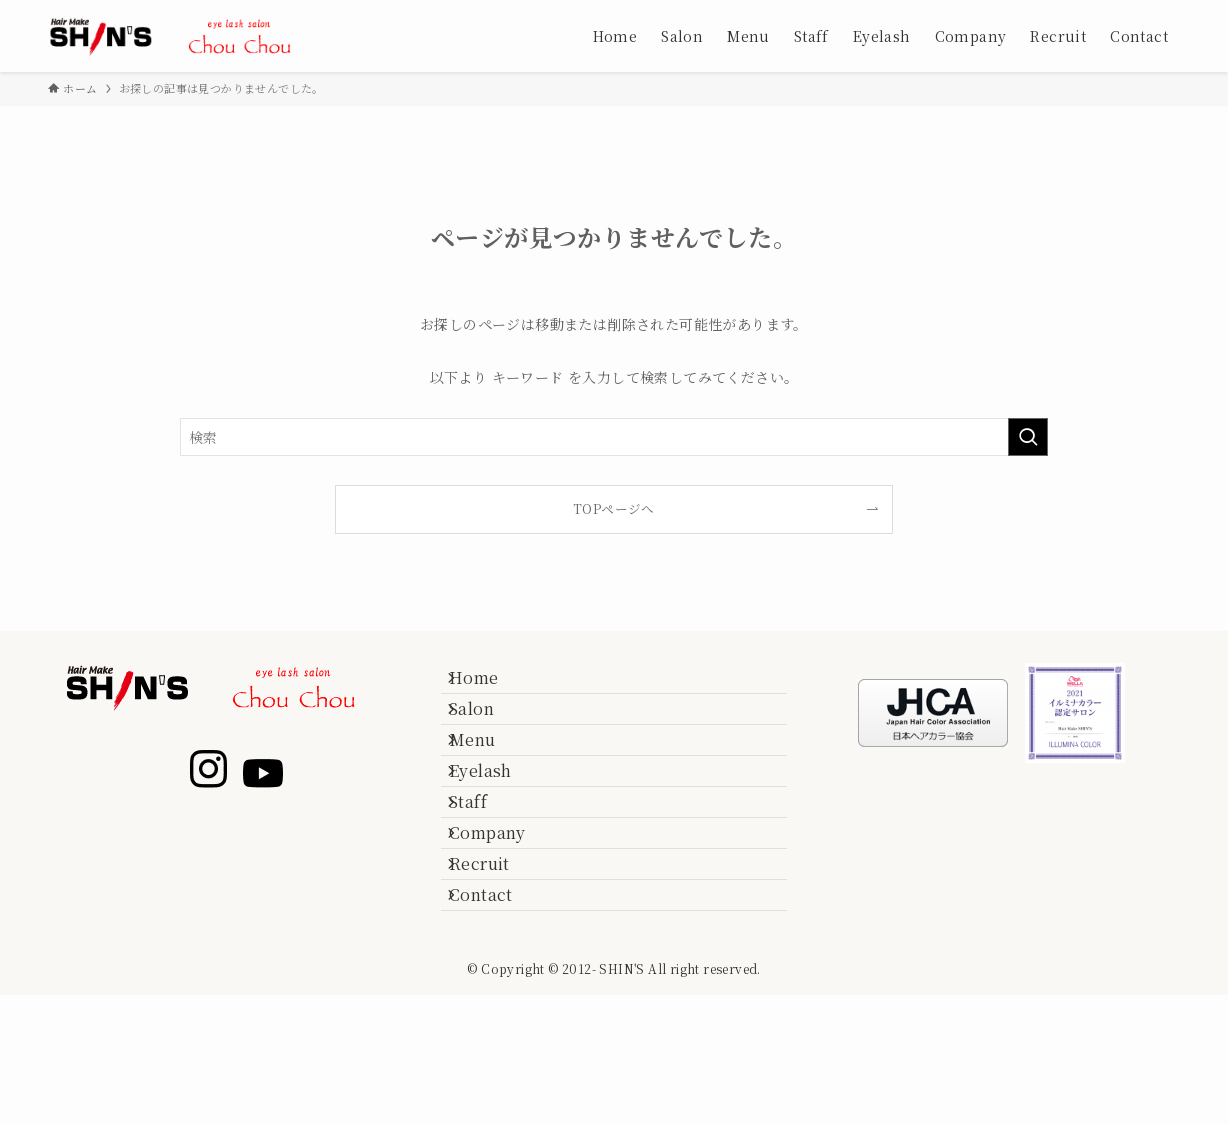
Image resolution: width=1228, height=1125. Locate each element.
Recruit (495, 969)
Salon (487, 732)
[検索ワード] (614, 437)
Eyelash (496, 827)
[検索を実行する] (1028, 437)
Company (503, 922)
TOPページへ (614, 508)
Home (490, 685)
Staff (484, 875)
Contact (497, 1017)
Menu (488, 780)
